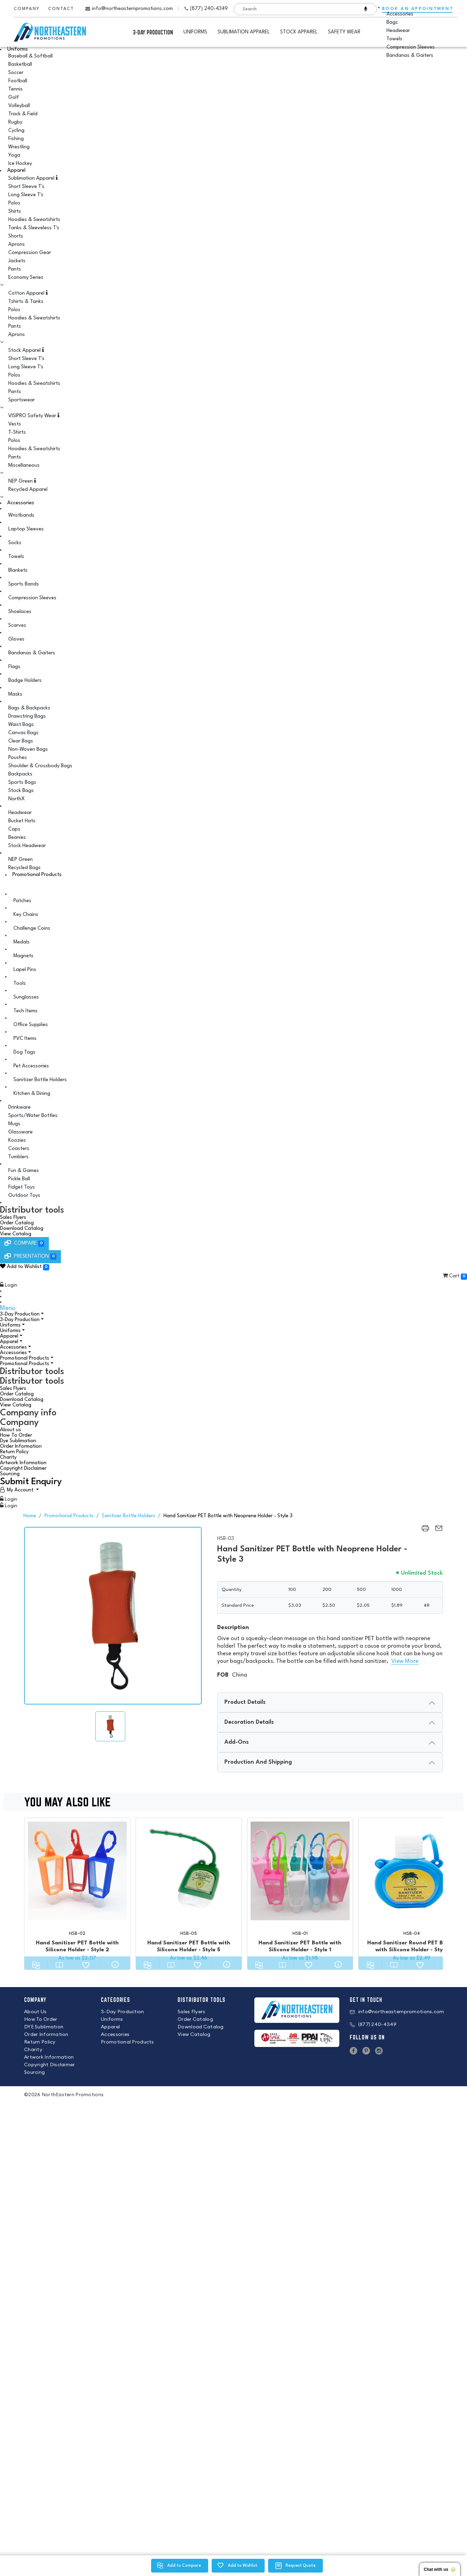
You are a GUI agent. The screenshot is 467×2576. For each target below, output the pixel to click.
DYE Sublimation (43, 2027)
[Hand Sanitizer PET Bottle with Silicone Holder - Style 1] (300, 1871)
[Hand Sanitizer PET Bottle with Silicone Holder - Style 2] (77, 1871)
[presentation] (330, 1702)
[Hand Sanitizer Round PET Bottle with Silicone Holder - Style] (411, 1871)
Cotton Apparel (28, 293)
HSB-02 (77, 1933)
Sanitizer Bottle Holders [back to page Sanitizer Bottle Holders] (128, 1516)
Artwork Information (23, 1463)
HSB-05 (188, 1933)
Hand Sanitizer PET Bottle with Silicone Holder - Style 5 (188, 1946)
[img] (110, 1726)
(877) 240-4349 (209, 8)
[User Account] (19, 1490)
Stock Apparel (26, 350)
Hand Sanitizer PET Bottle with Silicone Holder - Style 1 (299, 1946)
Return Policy (14, 1452)
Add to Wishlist (24, 1266)
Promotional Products (37, 874)
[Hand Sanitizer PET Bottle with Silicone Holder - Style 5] (189, 1871)
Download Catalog (21, 1228)
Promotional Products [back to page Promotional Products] (69, 1516)
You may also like (227, 1802)
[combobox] (293, 9)
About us (10, 1430)
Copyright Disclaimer (23, 1468)
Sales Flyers (13, 1217)
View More (404, 1661)
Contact (61, 9)
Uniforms (17, 49)
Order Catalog (17, 1223)
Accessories (20, 503)
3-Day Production (153, 32)
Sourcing (10, 1474)
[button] (233, 1268)
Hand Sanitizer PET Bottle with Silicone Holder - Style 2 (77, 1946)
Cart (454, 1276)
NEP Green (22, 481)
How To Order (16, 1435)
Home (29, 1516)
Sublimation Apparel (33, 178)
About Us (35, 2011)
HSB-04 (411, 1933)
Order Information (21, 1446)
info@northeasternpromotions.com (132, 8)
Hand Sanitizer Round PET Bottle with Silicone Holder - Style (411, 1946)
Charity (8, 1457)
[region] (425, 1531)
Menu (7, 1308)
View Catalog (15, 1234)
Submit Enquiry (31, 1481)
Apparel (16, 170)
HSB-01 (300, 1933)
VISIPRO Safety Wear (34, 415)
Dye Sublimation (18, 1441)
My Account (20, 1490)
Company (27, 9)
